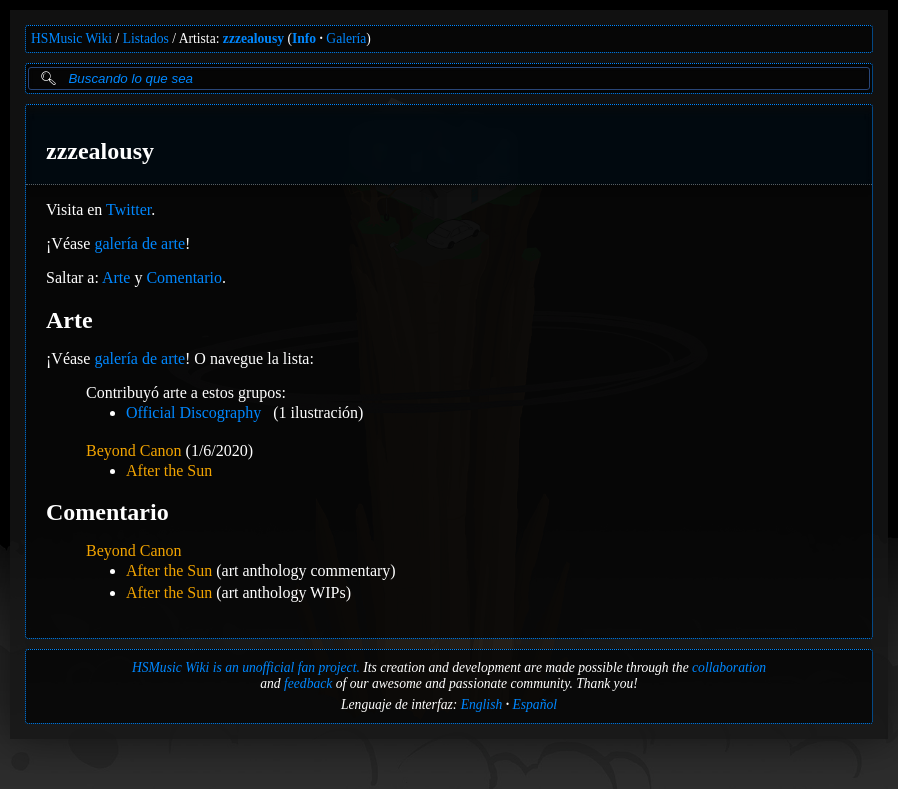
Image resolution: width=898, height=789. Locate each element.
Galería (346, 38)
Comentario (184, 277)
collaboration (729, 667)
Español (534, 704)
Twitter (128, 209)
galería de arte (139, 243)
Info (304, 38)
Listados (146, 38)
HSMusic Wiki (71, 38)
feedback (308, 683)
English (482, 704)
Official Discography (193, 412)
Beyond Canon (134, 450)
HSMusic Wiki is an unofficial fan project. (246, 667)
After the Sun (169, 470)
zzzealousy (253, 38)
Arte (116, 277)
